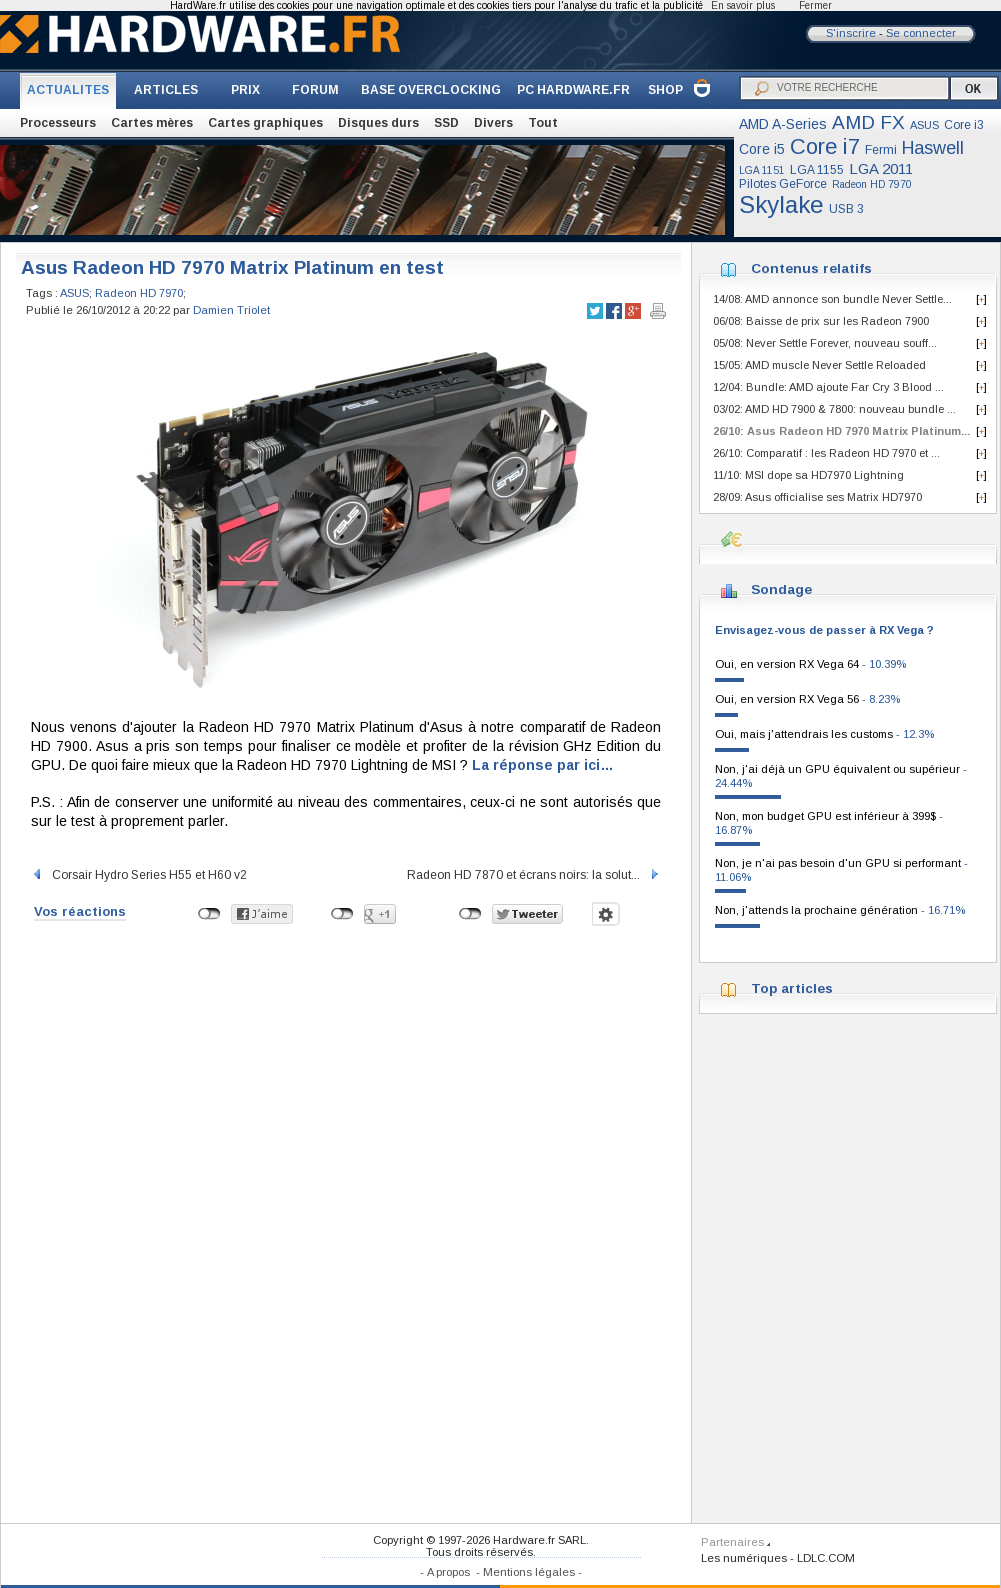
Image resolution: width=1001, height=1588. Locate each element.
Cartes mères (152, 123)
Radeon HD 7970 (872, 184)
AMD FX (868, 122)
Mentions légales (529, 1572)
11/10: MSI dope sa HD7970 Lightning (808, 475)
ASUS (924, 125)
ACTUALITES (68, 90)
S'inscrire (851, 33)
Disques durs (378, 123)
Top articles (792, 988)
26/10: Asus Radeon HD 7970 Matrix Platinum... (841, 431)
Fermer (815, 5)
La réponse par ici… (543, 765)
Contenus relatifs (811, 268)
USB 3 (846, 209)
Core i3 (964, 125)
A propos (448, 1572)
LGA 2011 (881, 168)
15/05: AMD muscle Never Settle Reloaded (819, 365)
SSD (446, 123)
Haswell (933, 148)
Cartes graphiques (265, 123)
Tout (543, 123)
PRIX (245, 90)
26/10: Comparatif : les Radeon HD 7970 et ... (826, 453)
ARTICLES (166, 90)
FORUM (315, 90)
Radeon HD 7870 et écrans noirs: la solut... (534, 875)
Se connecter (921, 33)
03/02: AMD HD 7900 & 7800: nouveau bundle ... (834, 409)
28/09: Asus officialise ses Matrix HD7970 (817, 497)
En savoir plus (743, 5)
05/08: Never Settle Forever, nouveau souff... (825, 343)
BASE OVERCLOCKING (431, 90)
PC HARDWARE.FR (573, 90)
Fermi (881, 150)
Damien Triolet (231, 310)
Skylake (781, 204)
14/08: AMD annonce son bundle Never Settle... (832, 299)
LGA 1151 (762, 170)
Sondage (781, 589)
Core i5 (762, 149)
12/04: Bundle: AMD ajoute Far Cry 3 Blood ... (828, 387)
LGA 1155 (817, 170)
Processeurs (58, 123)
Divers (493, 123)
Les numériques (744, 1558)
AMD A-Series (783, 124)
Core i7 (825, 146)
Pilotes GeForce (783, 184)
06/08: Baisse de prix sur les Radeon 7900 (821, 321)
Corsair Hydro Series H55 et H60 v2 (139, 875)
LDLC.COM (826, 1558)
